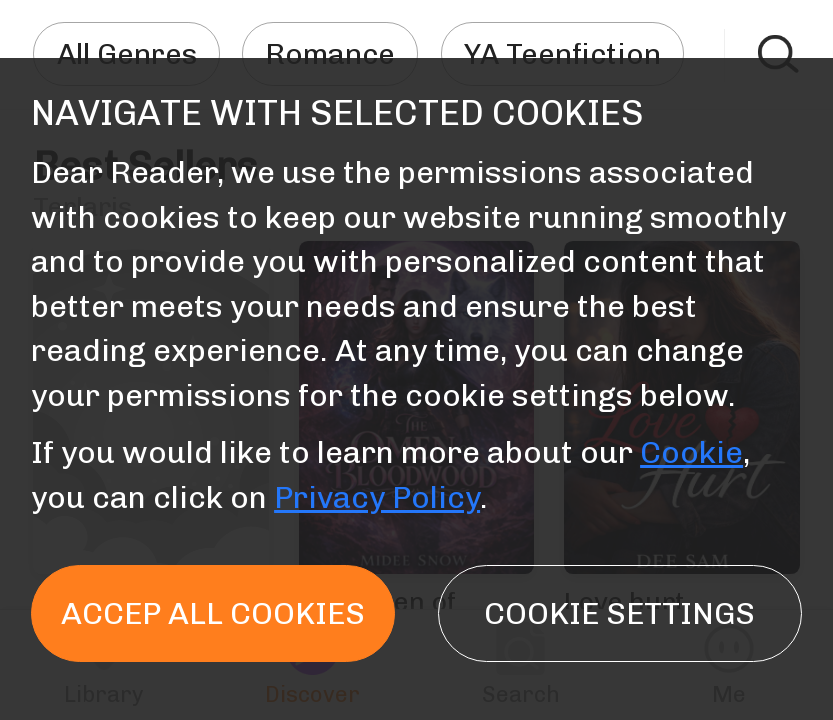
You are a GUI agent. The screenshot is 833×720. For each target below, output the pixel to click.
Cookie (691, 452)
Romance (330, 54)
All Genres (127, 54)
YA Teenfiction (562, 54)
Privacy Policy (377, 497)
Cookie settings (619, 613)
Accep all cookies (213, 613)
